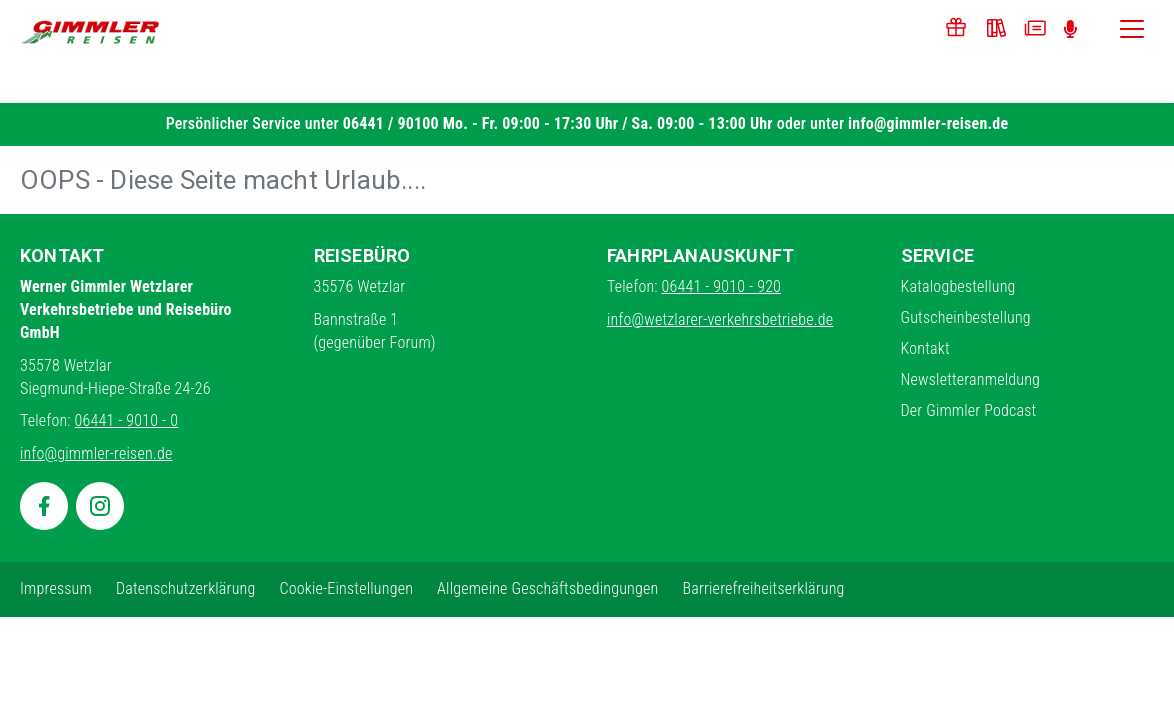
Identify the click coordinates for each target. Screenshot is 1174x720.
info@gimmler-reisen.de (928, 123)
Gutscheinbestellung (966, 317)
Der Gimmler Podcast (969, 410)
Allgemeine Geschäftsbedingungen (547, 588)
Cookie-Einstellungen (346, 588)
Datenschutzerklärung (186, 588)
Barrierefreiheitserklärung (763, 588)
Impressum (56, 588)
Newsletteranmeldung (971, 379)
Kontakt (925, 348)
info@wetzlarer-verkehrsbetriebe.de (720, 319)
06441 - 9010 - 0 (127, 420)
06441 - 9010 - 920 (722, 286)
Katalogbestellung (958, 286)
